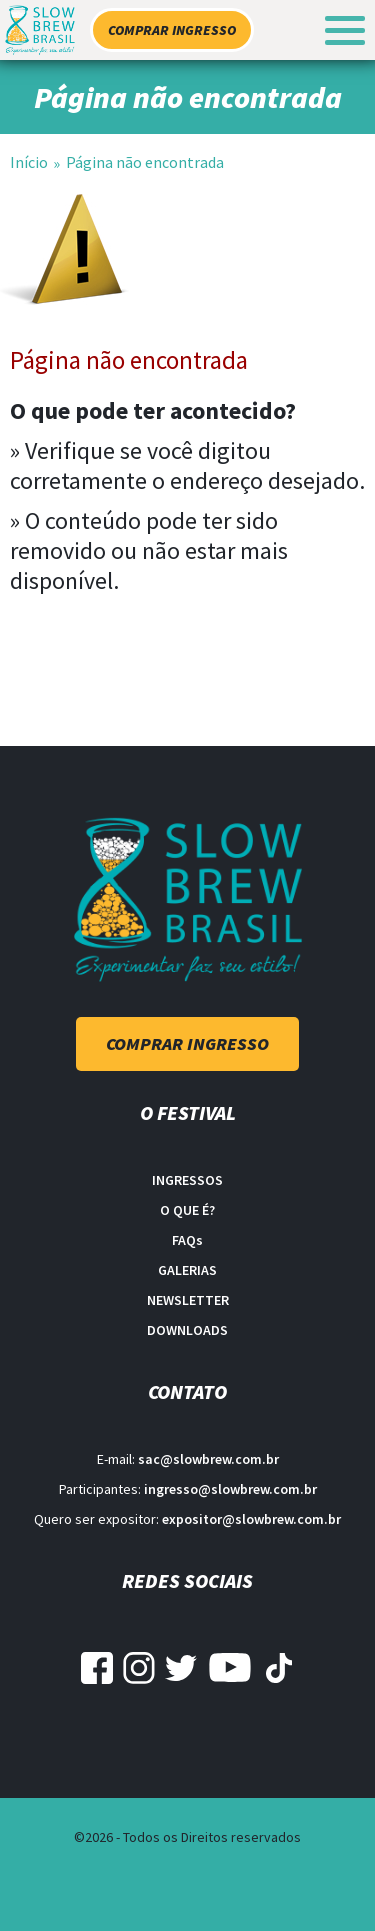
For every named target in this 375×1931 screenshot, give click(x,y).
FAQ (187, 1240)
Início (29, 162)
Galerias (187, 1270)
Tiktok (279, 1668)
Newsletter (188, 1300)
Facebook (97, 1668)
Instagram (139, 1668)
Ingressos (187, 1180)
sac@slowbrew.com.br (208, 1459)
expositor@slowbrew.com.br (251, 1519)
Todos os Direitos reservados (212, 1837)
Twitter (181, 1668)
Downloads (187, 1330)
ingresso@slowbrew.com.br (230, 1489)
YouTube (230, 1668)
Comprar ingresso (172, 30)
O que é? (187, 1210)
